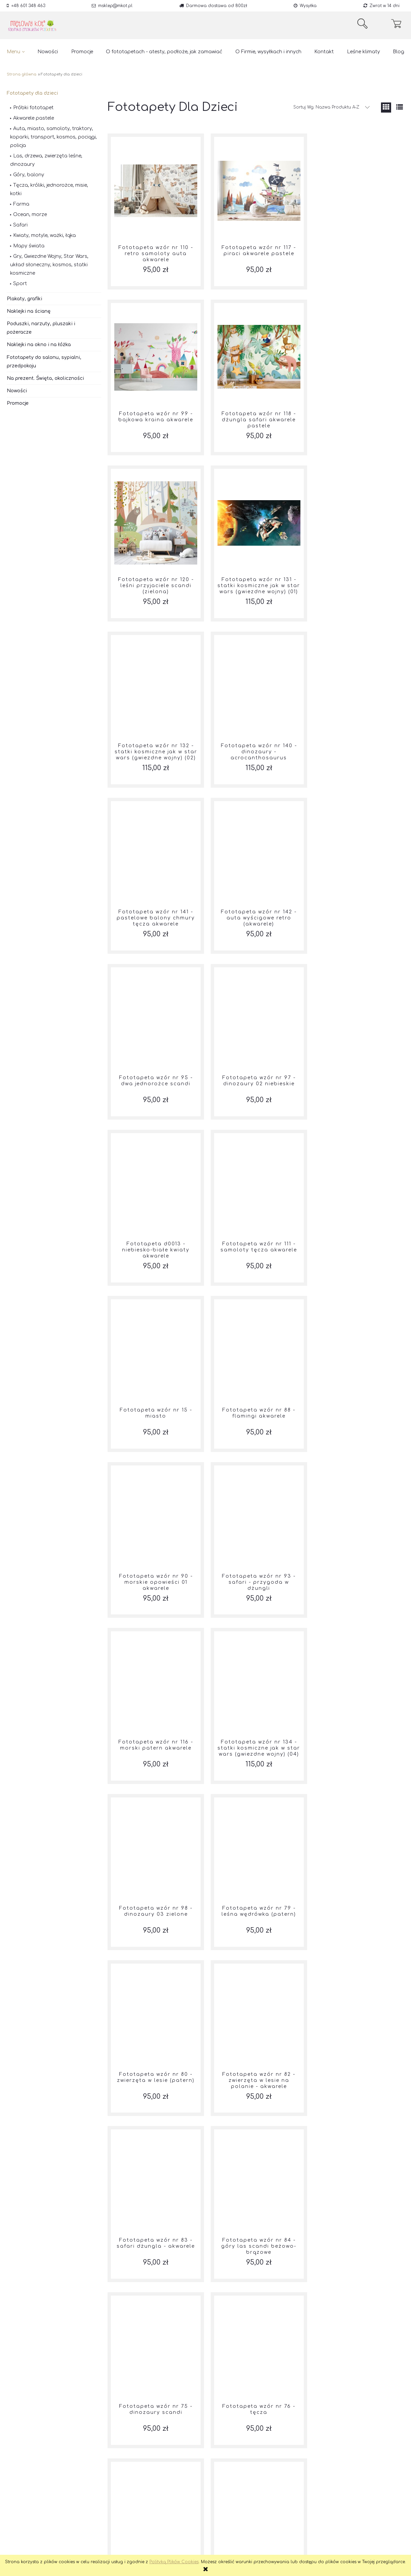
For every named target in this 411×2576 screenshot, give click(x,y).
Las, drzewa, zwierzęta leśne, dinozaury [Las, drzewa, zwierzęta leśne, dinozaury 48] (46, 160)
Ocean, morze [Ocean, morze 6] (30, 214)
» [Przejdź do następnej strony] (319, 2468)
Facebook (97, 2517)
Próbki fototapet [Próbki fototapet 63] (33, 107)
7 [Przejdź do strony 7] (303, 2468)
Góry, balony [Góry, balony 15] (28, 174)
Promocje (18, 403)
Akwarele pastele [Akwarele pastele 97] (33, 118)
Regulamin (19, 2534)
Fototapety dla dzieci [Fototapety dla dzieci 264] (32, 93)
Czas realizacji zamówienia (37, 2542)
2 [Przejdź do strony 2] (223, 2468)
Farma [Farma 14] (21, 204)
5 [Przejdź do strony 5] (271, 2468)
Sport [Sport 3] (20, 283)
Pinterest (96, 2534)
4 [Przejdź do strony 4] (255, 2468)
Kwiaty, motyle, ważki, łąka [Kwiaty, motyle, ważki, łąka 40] (44, 235)
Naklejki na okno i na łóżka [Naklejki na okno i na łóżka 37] (39, 344)
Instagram (98, 2525)
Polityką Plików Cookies (174, 2561)
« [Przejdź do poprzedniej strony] (193, 2468)
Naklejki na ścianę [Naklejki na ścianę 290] (29, 311)
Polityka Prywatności (30, 2525)
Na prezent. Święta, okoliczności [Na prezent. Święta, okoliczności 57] (45, 378)
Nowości (17, 390)
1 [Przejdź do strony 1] (208, 2468)
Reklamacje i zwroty (29, 2517)
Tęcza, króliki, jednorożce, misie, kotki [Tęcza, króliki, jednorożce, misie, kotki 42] (49, 189)
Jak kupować (181, 2517)
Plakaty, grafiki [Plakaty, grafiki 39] (24, 298)
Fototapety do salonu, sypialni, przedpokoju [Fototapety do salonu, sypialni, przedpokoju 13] (44, 361)
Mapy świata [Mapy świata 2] (29, 245)
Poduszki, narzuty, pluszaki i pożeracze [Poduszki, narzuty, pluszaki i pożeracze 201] (41, 328)
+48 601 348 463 (28, 5)
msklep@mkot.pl (115, 5)
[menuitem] (16, 51)
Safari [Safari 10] (20, 225)
